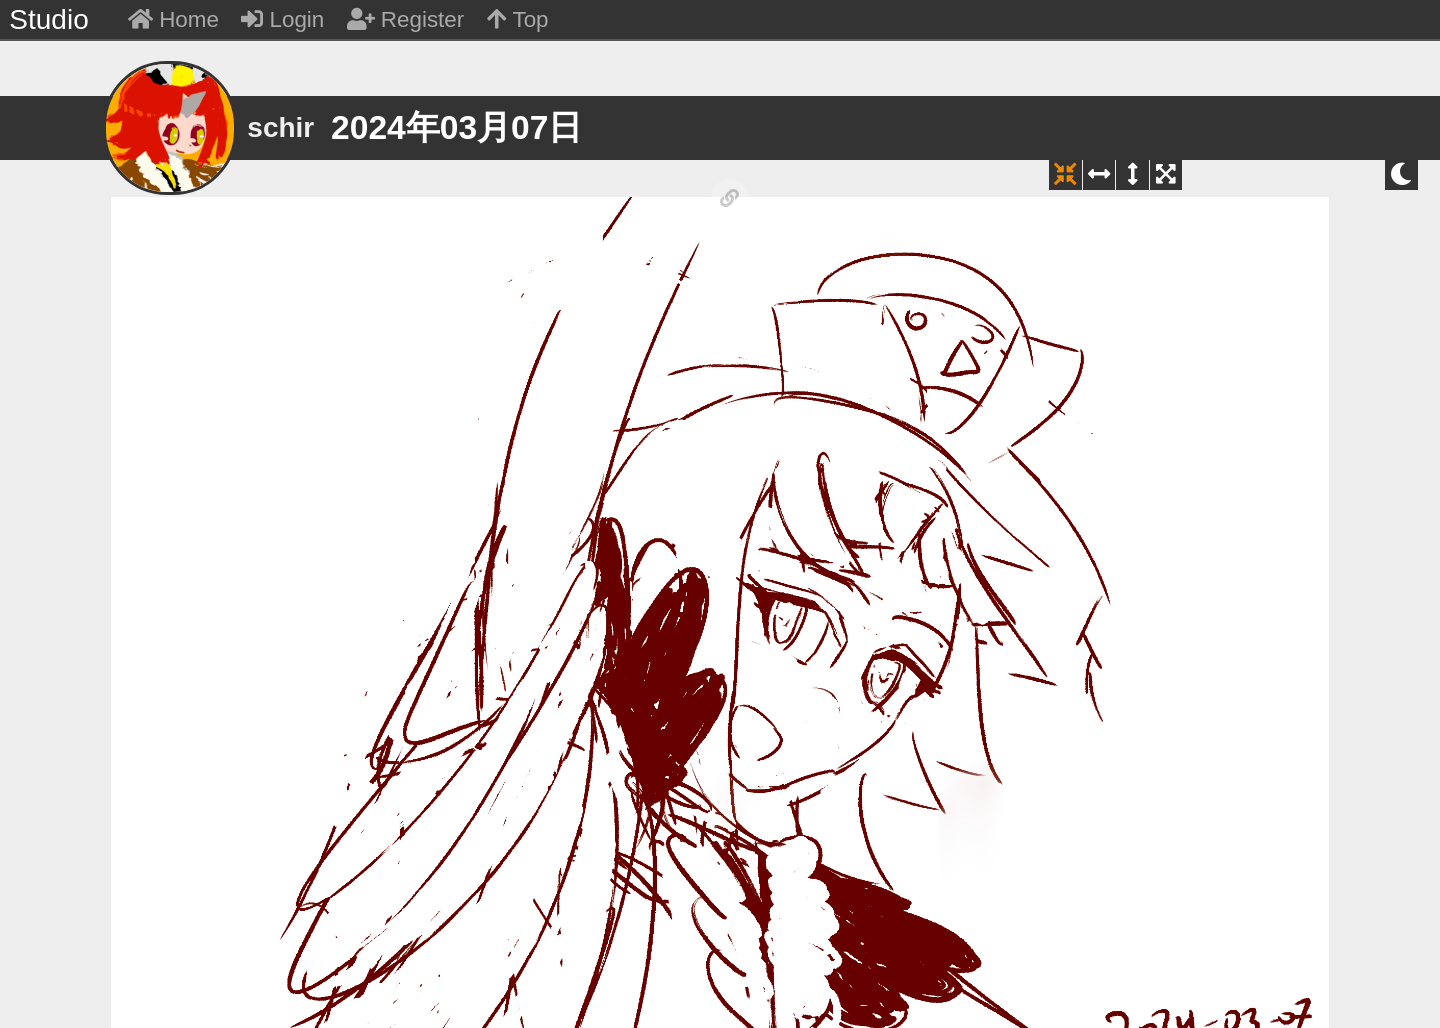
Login (282, 19)
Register (406, 19)
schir (280, 127)
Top (518, 19)
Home (173, 19)
